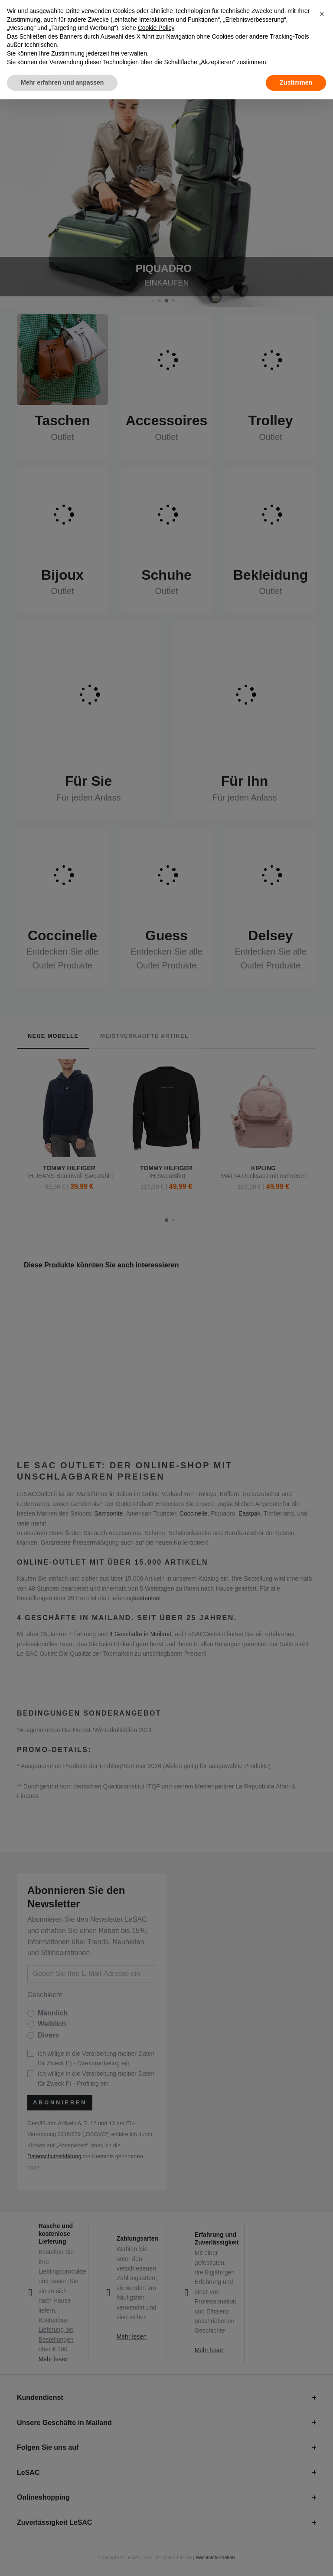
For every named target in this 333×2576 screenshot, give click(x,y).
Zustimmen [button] (296, 82)
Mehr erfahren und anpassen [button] (62, 82)
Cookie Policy (156, 27)
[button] (322, 14)
